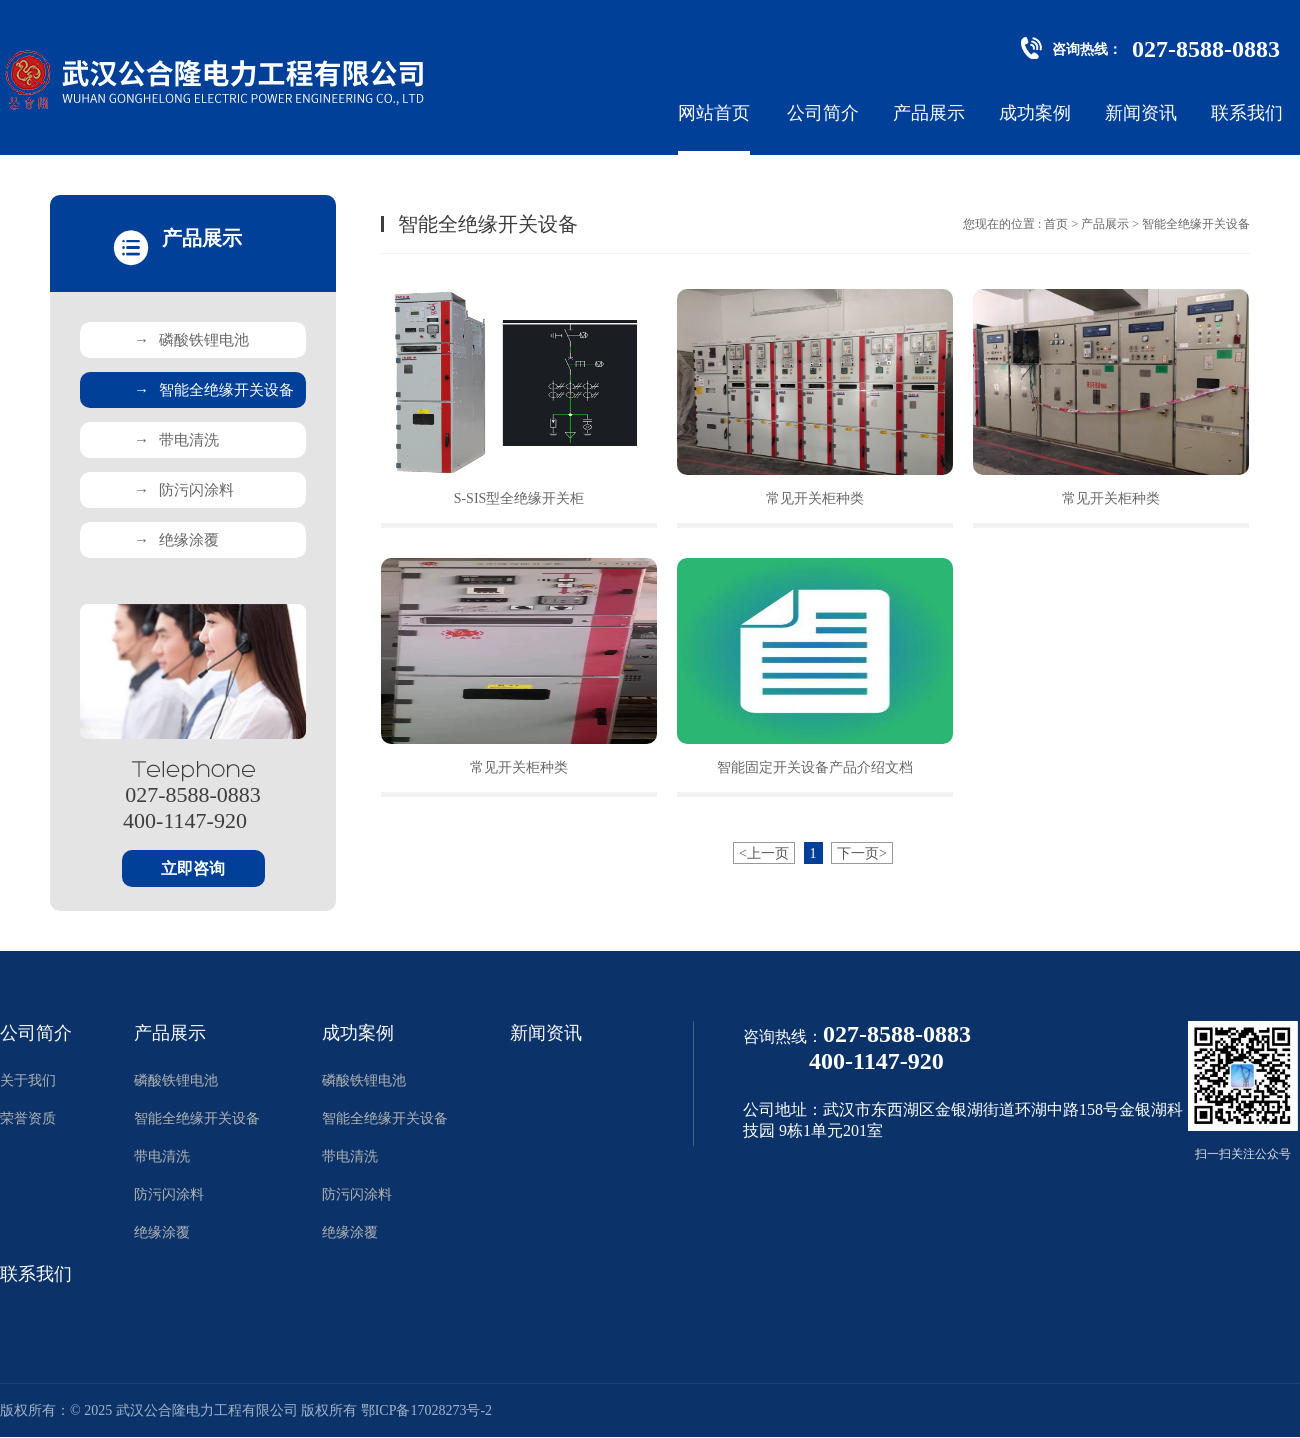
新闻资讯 (1141, 113)
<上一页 (764, 853)
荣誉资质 (28, 1118)
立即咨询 (193, 868)
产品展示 (929, 113)
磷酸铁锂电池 (191, 340)
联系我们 (1247, 113)
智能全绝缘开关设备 (214, 390)
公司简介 (823, 113)
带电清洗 (176, 440)
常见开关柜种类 (815, 498)
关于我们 (28, 1080)
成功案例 (1035, 113)
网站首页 (714, 113)
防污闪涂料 (184, 490)
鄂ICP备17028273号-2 (426, 1410)
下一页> (862, 853)
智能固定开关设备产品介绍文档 (815, 767)
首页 (1056, 224)
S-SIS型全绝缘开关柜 (519, 498)
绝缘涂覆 (176, 540)
